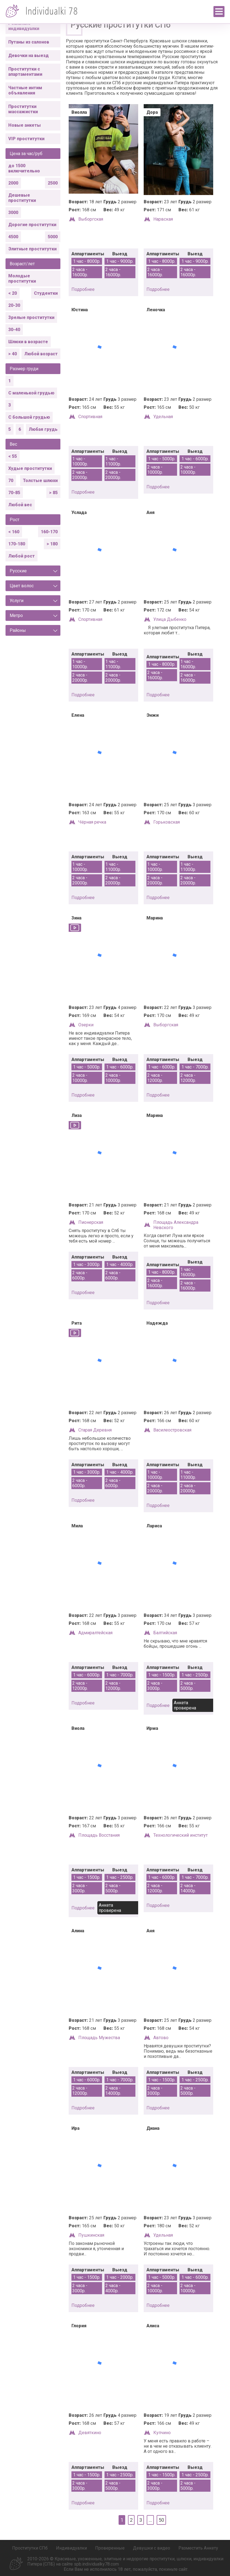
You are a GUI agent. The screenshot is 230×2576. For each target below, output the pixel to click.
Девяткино (89, 2432)
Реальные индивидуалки (23, 26)
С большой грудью (29, 417)
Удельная (163, 416)
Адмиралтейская (95, 1632)
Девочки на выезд (28, 55)
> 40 (12, 353)
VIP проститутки (26, 138)
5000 (53, 236)
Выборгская (90, 219)
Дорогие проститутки (32, 224)
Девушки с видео (151, 2548)
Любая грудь (43, 429)
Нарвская (163, 219)
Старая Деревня (95, 1430)
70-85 (14, 492)
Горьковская (166, 822)
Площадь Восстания (99, 1835)
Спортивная (90, 416)
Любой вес (20, 504)
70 (10, 480)
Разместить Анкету (198, 2548)
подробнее (83, 289)
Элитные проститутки (32, 248)
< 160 (13, 531)
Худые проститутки (30, 468)
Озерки (85, 1024)
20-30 (14, 305)
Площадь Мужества (99, 2037)
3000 (13, 212)
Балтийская (165, 1632)
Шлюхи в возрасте (28, 341)
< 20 (12, 293)
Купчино (162, 2432)
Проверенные (110, 2548)
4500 (13, 236)
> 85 (53, 492)
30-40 (14, 329)
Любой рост (21, 556)
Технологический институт (180, 1835)
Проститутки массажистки (23, 109)
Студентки (46, 293)
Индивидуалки (71, 2548)
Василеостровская (172, 1430)
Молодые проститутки (22, 278)
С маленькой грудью (31, 393)
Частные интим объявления (25, 90)
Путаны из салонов (28, 42)
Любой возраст (41, 353)
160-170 (49, 531)
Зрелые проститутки (31, 317)
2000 (13, 183)
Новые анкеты (24, 125)
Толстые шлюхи (40, 480)
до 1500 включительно (24, 168)
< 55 (12, 456)
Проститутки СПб (30, 2548)
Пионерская (90, 1222)
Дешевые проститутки (22, 198)
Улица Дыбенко (169, 619)
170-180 (16, 543)
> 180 (52, 543)
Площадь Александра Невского (175, 1225)
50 (161, 2520)
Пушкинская (91, 2235)
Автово (161, 2037)
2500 (53, 183)
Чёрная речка (92, 822)
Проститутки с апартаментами (25, 71)
